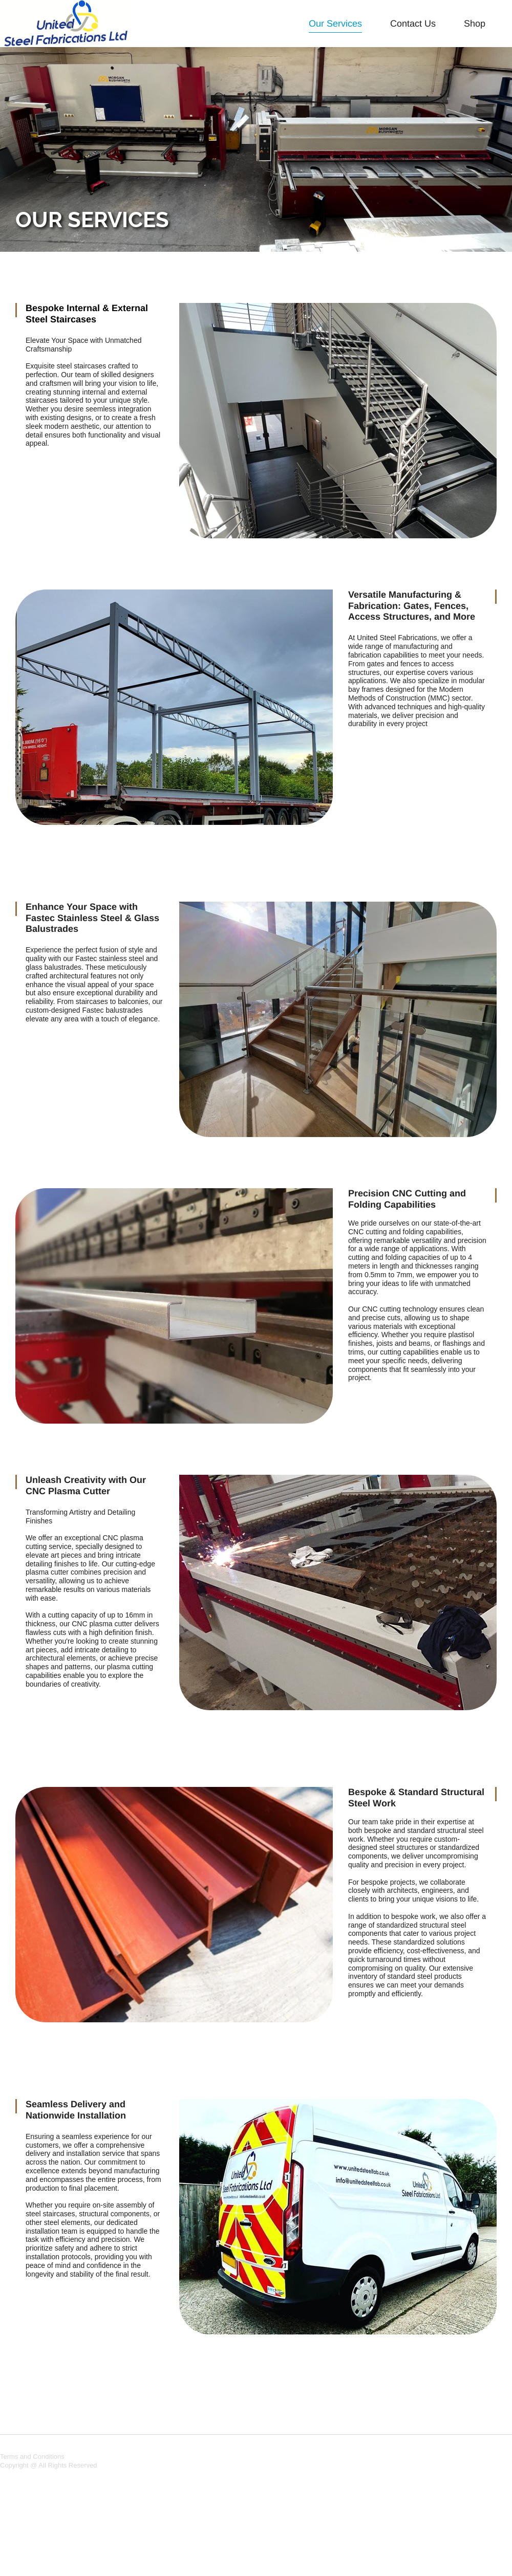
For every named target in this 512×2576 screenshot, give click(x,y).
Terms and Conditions (32, 2456)
